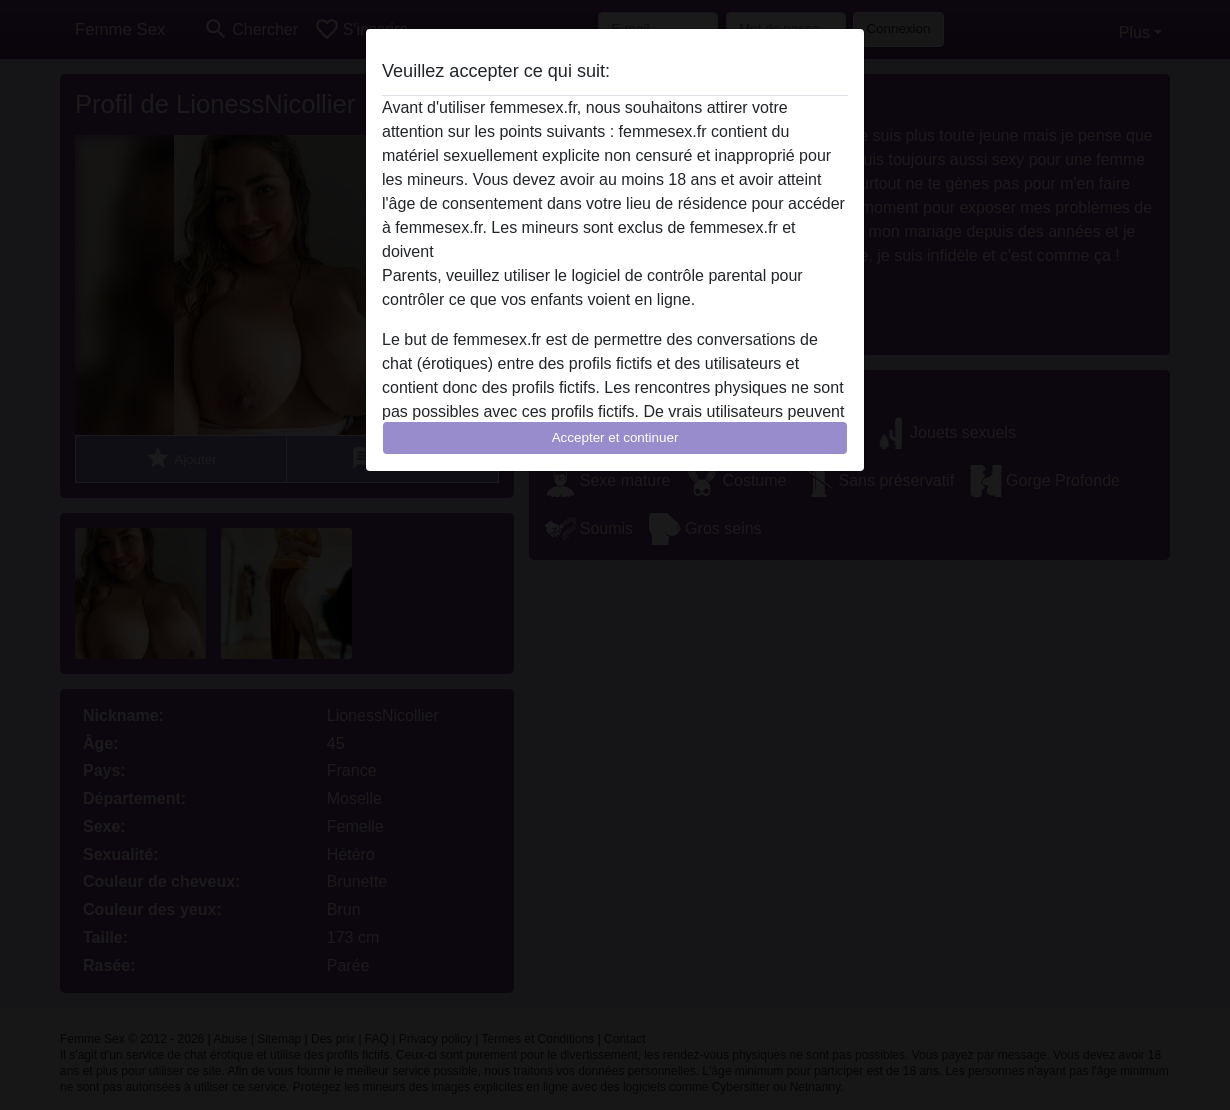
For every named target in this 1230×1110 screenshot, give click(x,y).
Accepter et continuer (615, 437)
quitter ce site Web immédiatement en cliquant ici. (614, 251)
